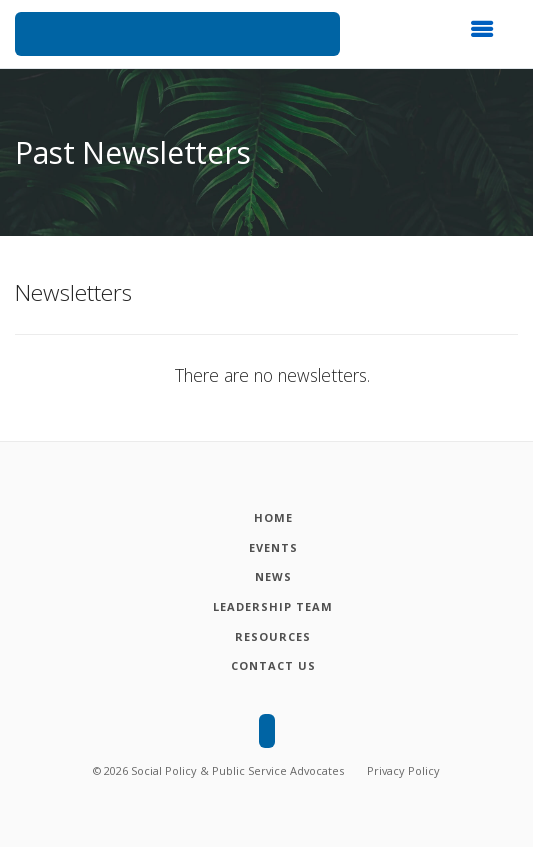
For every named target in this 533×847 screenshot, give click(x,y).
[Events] (273, 548)
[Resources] (273, 637)
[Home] (273, 518)
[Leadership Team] (273, 607)
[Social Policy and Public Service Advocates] (177, 34)
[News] (273, 577)
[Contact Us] (273, 666)
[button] (488, 35)
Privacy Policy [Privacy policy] (403, 770)
